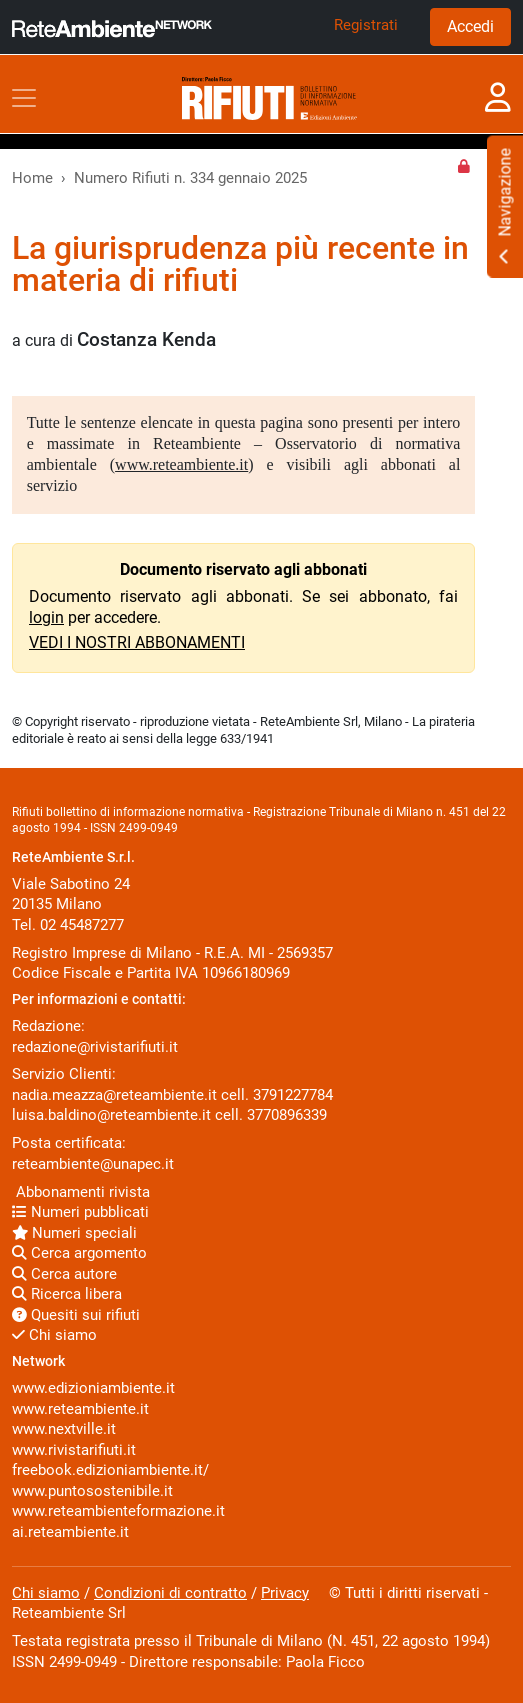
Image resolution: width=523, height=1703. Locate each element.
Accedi (470, 26)
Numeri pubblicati (80, 1212)
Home (32, 178)
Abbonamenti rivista (81, 1192)
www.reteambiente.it (181, 464)
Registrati (366, 25)
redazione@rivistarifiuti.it (95, 1047)
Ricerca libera (67, 1294)
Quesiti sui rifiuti (76, 1315)
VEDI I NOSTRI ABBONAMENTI (137, 642)
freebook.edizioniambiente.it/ (110, 1470)
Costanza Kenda (146, 340)
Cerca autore (64, 1274)
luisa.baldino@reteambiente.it (111, 1115)
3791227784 (293, 1095)
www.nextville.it (64, 1429)
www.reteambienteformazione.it (118, 1511)
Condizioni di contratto (170, 1593)
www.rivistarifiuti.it (74, 1450)
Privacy (285, 1593)
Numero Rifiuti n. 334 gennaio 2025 (190, 178)
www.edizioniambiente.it (93, 1388)
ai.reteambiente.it (70, 1532)
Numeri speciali (74, 1233)
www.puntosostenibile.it (92, 1491)
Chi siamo (54, 1335)
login (46, 617)
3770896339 (287, 1115)
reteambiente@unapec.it (93, 1164)
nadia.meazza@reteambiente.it (114, 1095)
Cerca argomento (79, 1253)
